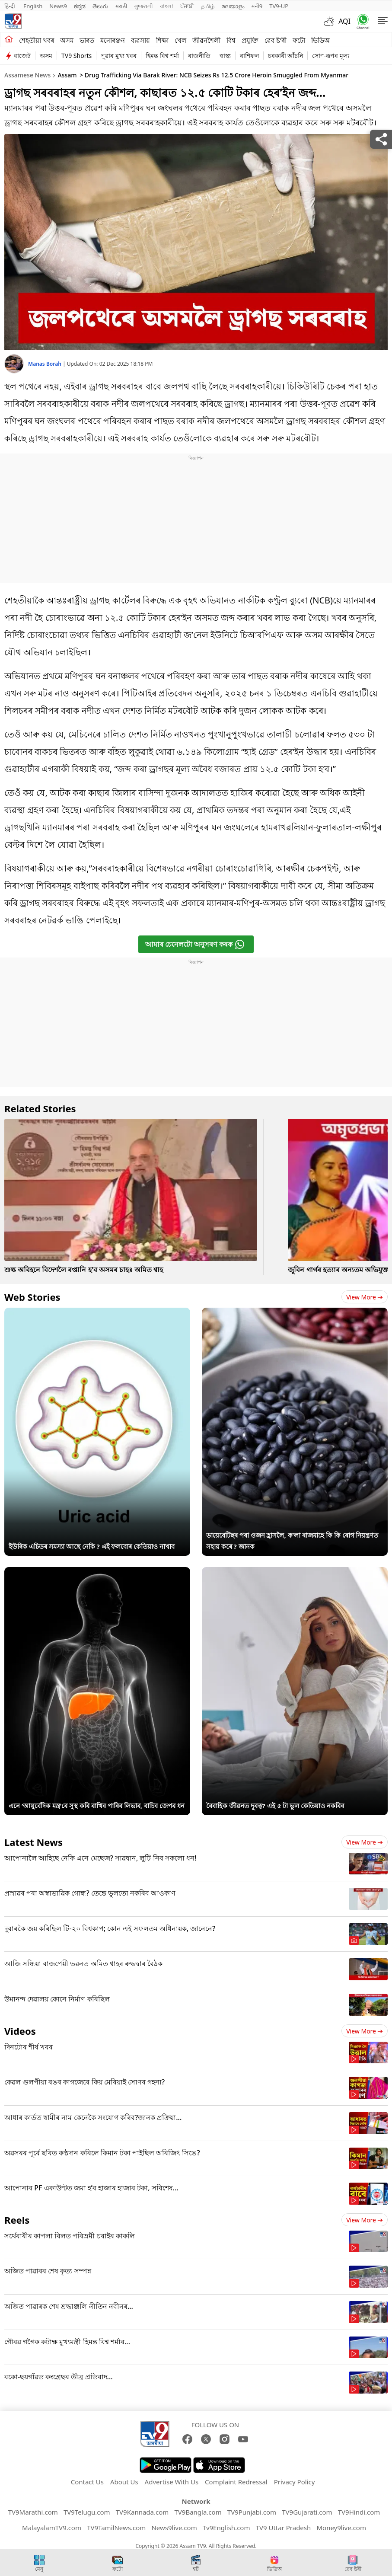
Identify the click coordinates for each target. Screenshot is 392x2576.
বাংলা (166, 6)
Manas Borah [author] (45, 363)
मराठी (121, 6)
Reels (16, 2219)
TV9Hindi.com (359, 2512)
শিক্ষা (162, 40)
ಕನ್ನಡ (80, 6)
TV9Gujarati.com (307, 2512)
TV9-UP (278, 6)
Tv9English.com (226, 2527)
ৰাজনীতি (199, 55)
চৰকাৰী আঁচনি (285, 55)
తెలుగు (100, 6)
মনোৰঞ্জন (112, 40)
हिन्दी (10, 6)
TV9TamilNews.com (116, 2527)
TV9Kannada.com (142, 2512)
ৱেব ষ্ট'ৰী (276, 40)
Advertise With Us (171, 2481)
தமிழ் (207, 6)
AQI (344, 21)
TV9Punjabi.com (251, 2512)
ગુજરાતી (143, 6)
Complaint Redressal (236, 2481)
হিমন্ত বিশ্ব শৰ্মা (162, 55)
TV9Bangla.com (197, 2512)
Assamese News (27, 75)
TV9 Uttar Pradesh (283, 2527)
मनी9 (256, 6)
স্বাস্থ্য (225, 55)
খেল (180, 40)
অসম (66, 40)
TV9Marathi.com (33, 2512)
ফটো (299, 40)
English (32, 6)
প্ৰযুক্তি (250, 40)
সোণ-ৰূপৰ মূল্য (330, 55)
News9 (58, 6)
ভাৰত (87, 40)
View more (364, 1297)
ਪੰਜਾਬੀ (187, 6)
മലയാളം (232, 6)
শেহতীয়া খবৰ (36, 40)
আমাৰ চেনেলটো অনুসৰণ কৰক (195, 944)
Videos (20, 2030)
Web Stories (32, 1296)
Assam (66, 75)
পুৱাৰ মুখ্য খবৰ (119, 55)
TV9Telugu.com (87, 2512)
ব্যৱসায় (140, 40)
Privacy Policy (294, 2481)
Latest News (33, 1841)
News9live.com (174, 2527)
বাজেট (22, 55)
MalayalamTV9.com (51, 2527)
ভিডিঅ (320, 40)
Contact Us (87, 2481)
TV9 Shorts (76, 55)
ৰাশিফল (249, 55)
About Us (124, 2481)
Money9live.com (341, 2527)
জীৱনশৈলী (206, 40)
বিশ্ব (231, 40)
